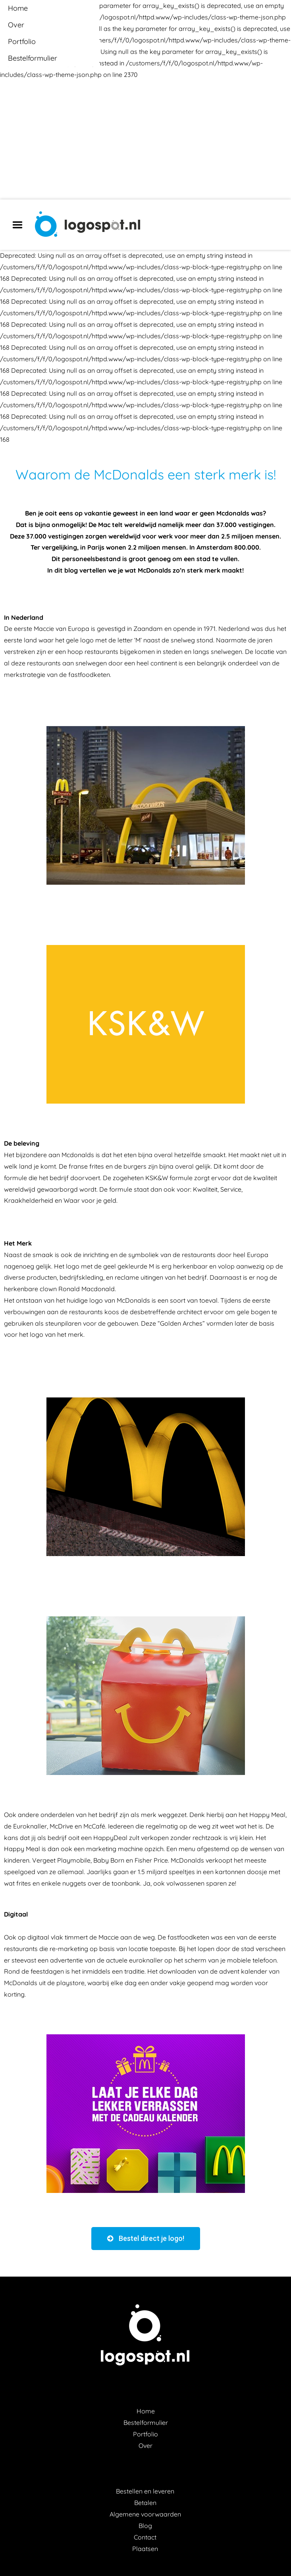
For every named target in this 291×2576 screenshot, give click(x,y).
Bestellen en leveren (145, 2491)
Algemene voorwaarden (145, 2514)
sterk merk (203, 570)
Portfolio (145, 2434)
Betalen (145, 2503)
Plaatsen (145, 2549)
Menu (20, 224)
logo (96, 1300)
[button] (145, 2238)
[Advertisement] (145, 140)
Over (145, 2446)
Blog (145, 2526)
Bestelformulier (145, 2422)
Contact (145, 2537)
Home (146, 2411)
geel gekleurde (125, 1266)
